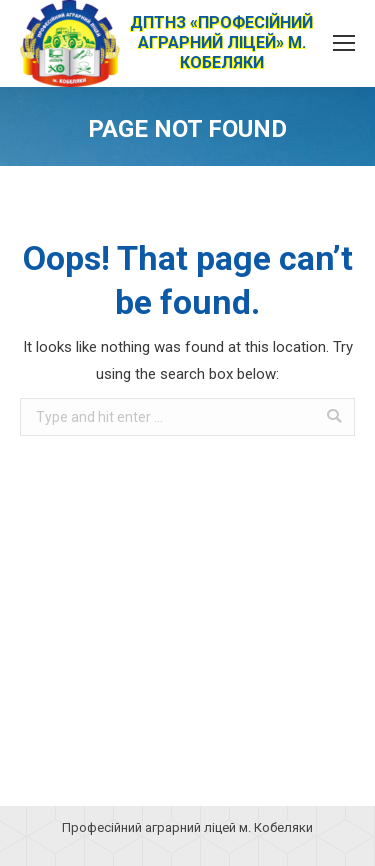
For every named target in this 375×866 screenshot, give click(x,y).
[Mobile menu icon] (344, 43)
